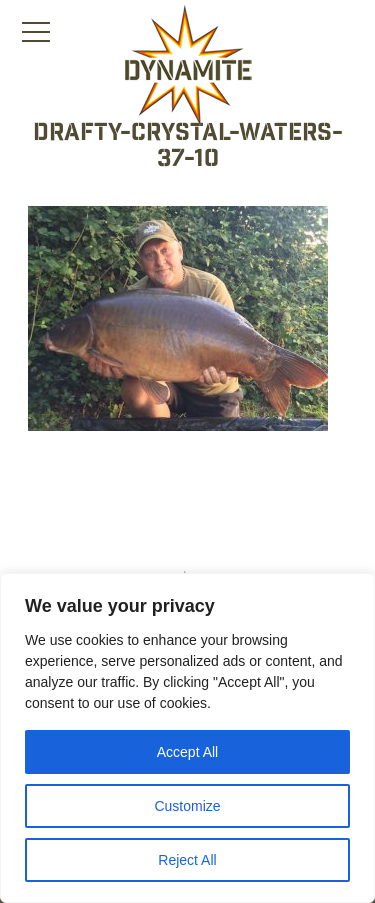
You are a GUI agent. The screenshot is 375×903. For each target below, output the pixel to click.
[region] (187, 738)
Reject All (187, 860)
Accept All (187, 752)
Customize (187, 806)
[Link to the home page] (188, 66)
